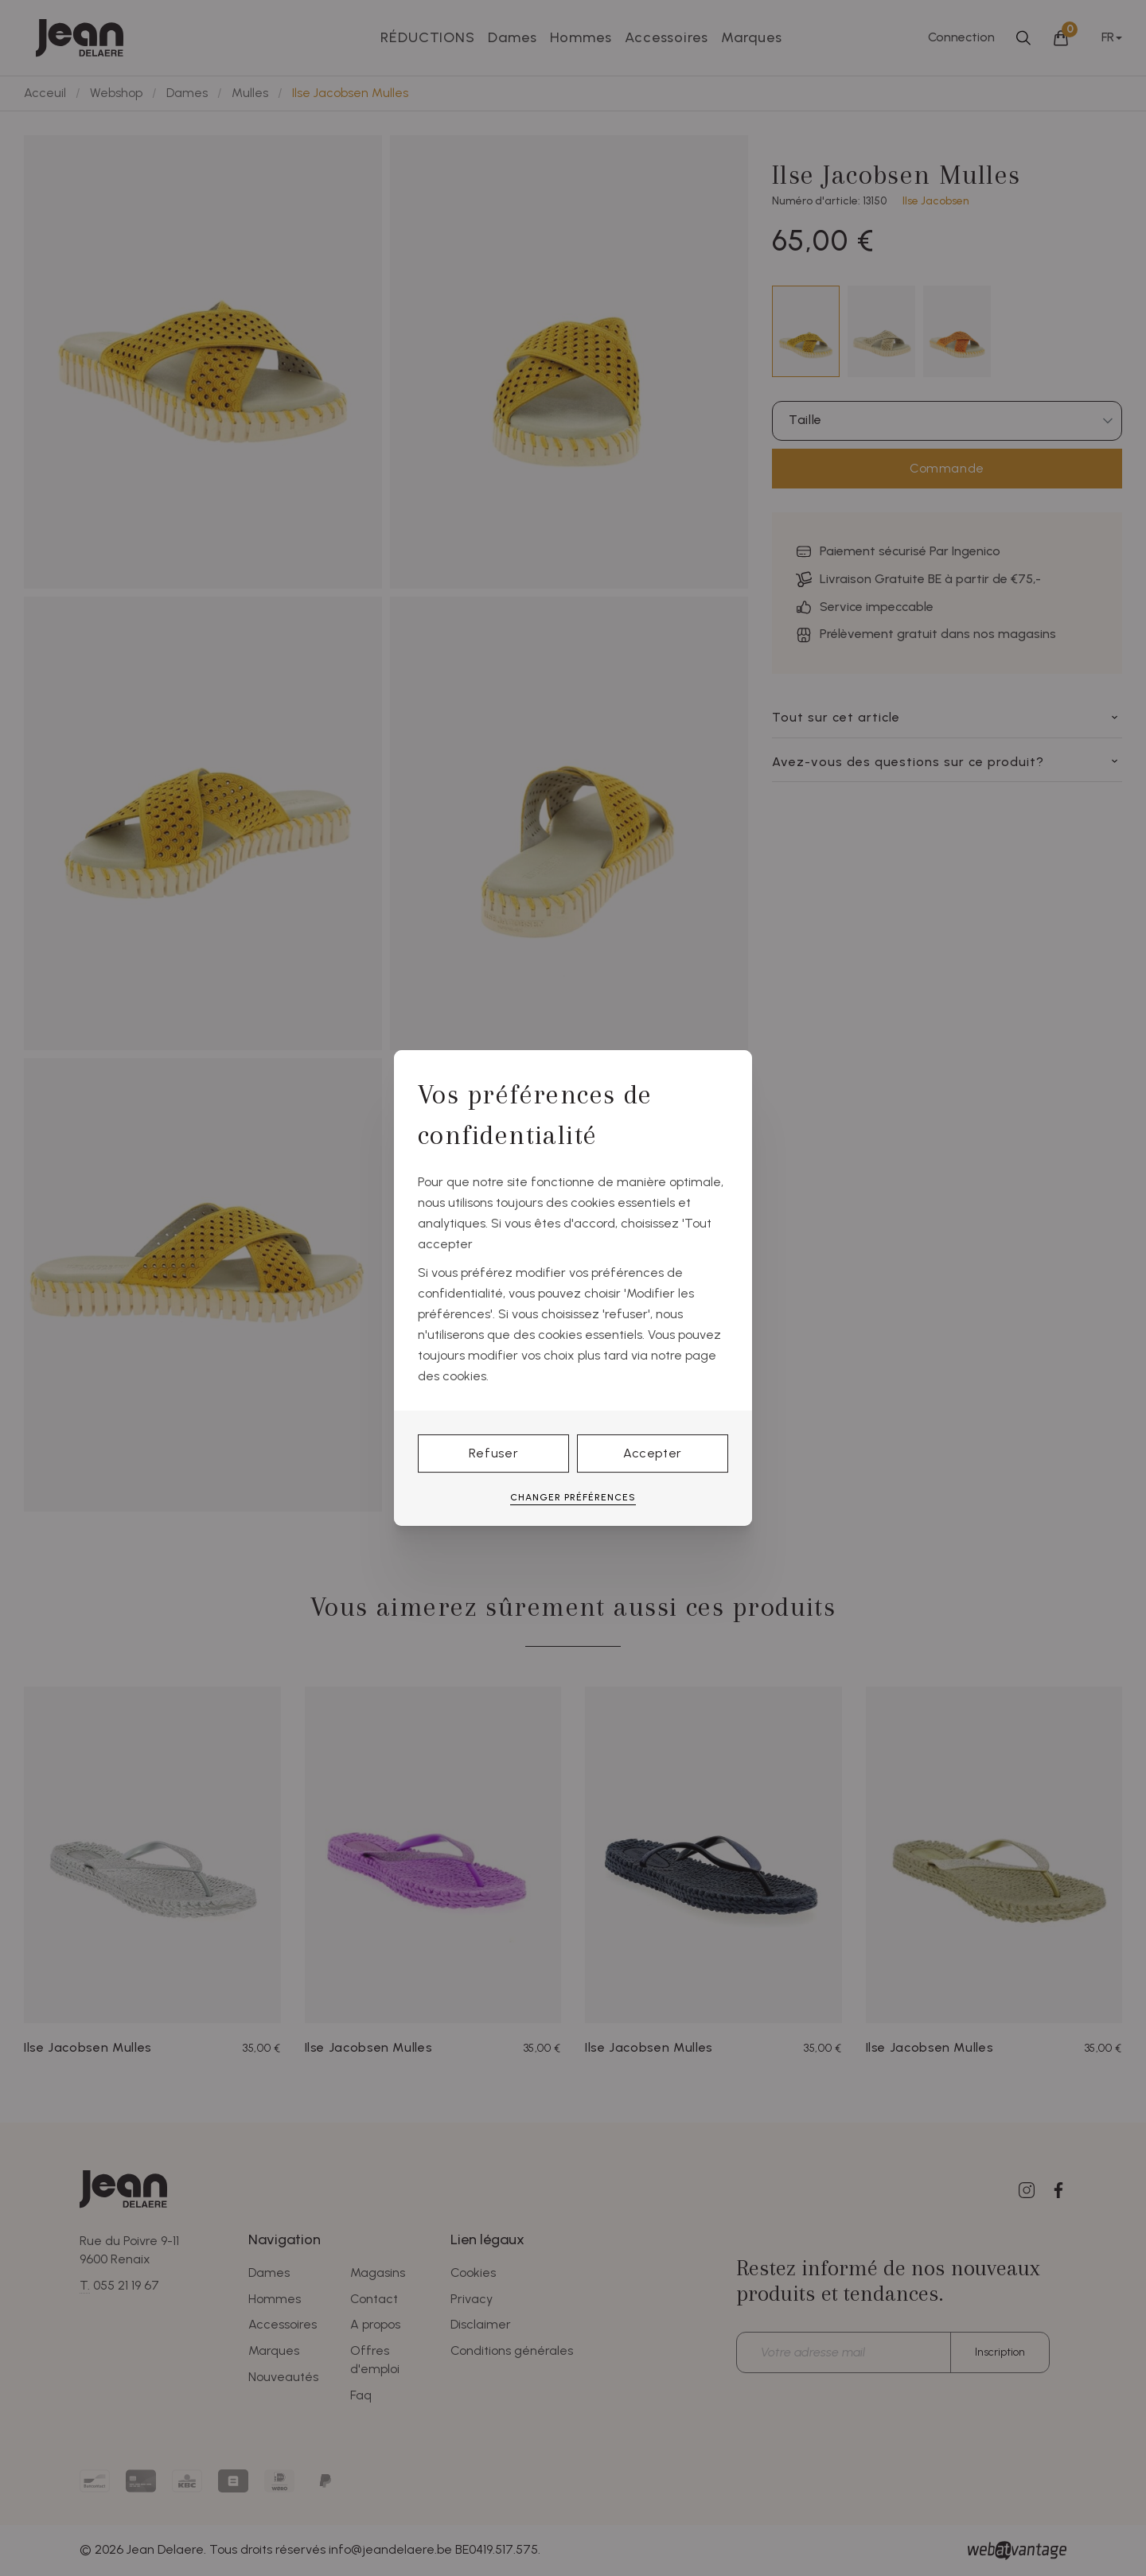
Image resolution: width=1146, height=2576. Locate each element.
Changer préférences (573, 1497)
